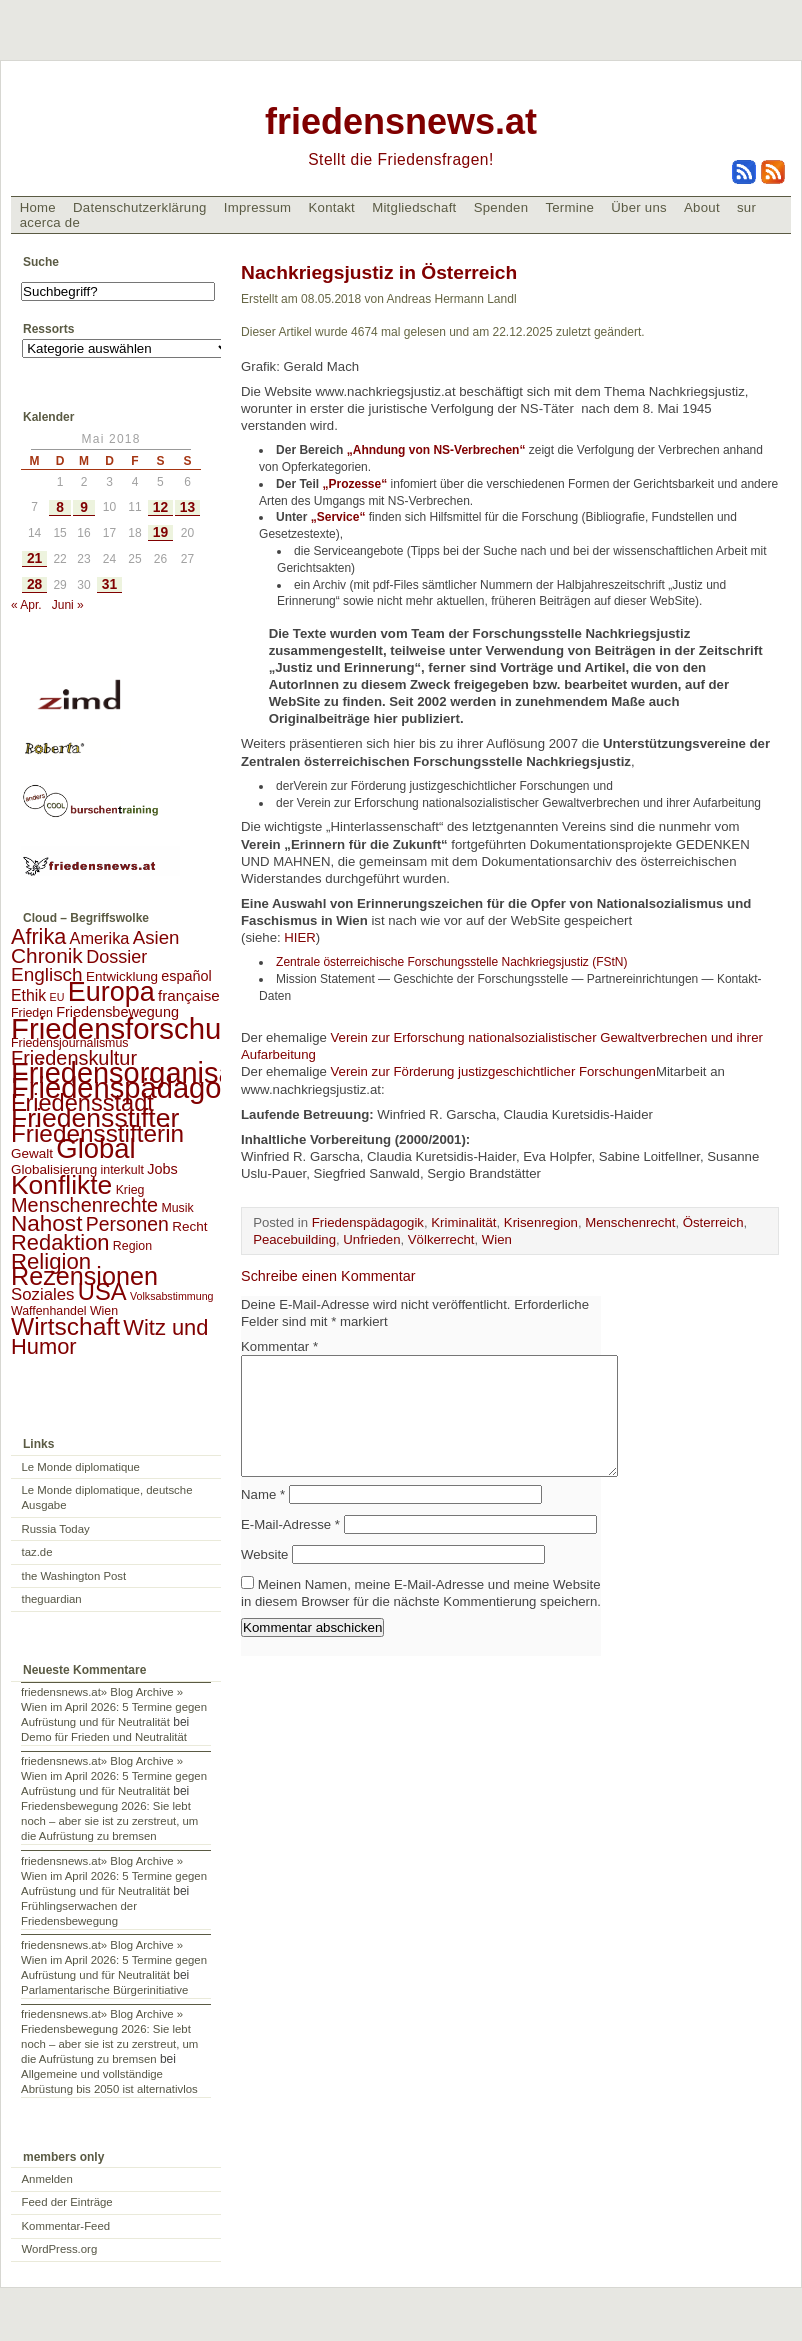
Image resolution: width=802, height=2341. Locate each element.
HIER (300, 937)
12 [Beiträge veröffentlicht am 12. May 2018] (160, 507)
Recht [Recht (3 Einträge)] (189, 1226)
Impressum (258, 207)
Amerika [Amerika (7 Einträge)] (100, 938)
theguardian (52, 1599)
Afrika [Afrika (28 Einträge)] (38, 936)
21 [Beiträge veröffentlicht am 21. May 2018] (34, 558)
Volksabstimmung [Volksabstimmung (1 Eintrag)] (172, 1296)
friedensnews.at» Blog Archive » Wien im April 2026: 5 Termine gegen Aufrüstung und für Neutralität (114, 1707)
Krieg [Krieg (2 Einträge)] (130, 1190)
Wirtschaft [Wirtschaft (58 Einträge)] (65, 1326)
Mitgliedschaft (414, 207)
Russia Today (56, 1529)
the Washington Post (74, 1576)
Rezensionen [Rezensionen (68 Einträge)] (84, 1276)
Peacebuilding (294, 1239)
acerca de (50, 222)
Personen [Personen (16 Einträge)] (127, 1224)
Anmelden (47, 2179)
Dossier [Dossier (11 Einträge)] (116, 957)
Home (38, 207)
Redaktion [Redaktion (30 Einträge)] (60, 1242)
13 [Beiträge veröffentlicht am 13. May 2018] (187, 507)
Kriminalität (463, 1222)
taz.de (37, 1552)
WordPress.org (60, 2249)
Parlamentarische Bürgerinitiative (104, 1990)
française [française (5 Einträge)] (189, 995)
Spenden (501, 207)
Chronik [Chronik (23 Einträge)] (47, 955)
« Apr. (26, 605)
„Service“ (338, 517)
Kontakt (331, 207)
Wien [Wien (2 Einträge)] (104, 1311)
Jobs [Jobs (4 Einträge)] (162, 1169)
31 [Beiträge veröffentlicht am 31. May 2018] (109, 584)
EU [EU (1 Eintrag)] (57, 997)
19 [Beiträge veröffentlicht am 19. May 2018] (160, 532)
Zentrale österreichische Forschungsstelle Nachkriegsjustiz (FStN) (451, 962)
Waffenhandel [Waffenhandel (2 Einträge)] (49, 1311)
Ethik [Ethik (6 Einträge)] (28, 995)
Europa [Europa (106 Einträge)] (111, 992)
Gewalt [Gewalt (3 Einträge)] (32, 1153)
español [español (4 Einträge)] (186, 976)
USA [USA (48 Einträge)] (102, 1291)
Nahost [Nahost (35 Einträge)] (46, 1223)
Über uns (639, 207)
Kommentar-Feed (66, 2226)
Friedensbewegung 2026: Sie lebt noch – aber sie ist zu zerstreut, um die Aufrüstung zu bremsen (109, 1821)
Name (263, 1518)
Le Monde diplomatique (81, 1467)
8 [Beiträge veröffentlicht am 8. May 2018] (60, 507)
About (702, 207)
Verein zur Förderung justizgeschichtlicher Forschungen (492, 1071)
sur (746, 207)
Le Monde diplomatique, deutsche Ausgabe (107, 1497)
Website (264, 1578)
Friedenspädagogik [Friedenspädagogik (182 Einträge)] (135, 1088)
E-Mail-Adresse (290, 1548)
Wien (497, 1239)
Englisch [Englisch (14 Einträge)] (47, 974)
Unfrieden (371, 1239)
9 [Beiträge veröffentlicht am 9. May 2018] (84, 507)
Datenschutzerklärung (140, 207)
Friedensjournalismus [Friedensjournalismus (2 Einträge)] (69, 1043)
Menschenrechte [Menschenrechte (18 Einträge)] (84, 1205)
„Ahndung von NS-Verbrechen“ (436, 450)
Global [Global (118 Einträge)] (95, 1148)
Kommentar (279, 1346)
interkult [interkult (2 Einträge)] (122, 1170)
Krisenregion (541, 1222)
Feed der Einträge (67, 2202)
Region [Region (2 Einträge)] (132, 1246)
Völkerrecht (441, 1239)
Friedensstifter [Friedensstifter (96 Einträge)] (95, 1118)
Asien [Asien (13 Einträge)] (156, 937)
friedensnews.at (401, 121)
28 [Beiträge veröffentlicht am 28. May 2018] (34, 584)
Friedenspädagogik (368, 1222)
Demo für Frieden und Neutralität (104, 1737)
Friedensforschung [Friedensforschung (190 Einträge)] (132, 1028)
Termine (569, 207)
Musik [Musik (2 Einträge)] (177, 1208)
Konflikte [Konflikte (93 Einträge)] (61, 1185)
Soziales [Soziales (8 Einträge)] (42, 1294)
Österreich (713, 1222)
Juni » (68, 605)
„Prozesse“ (357, 484)
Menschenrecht (630, 1222)
